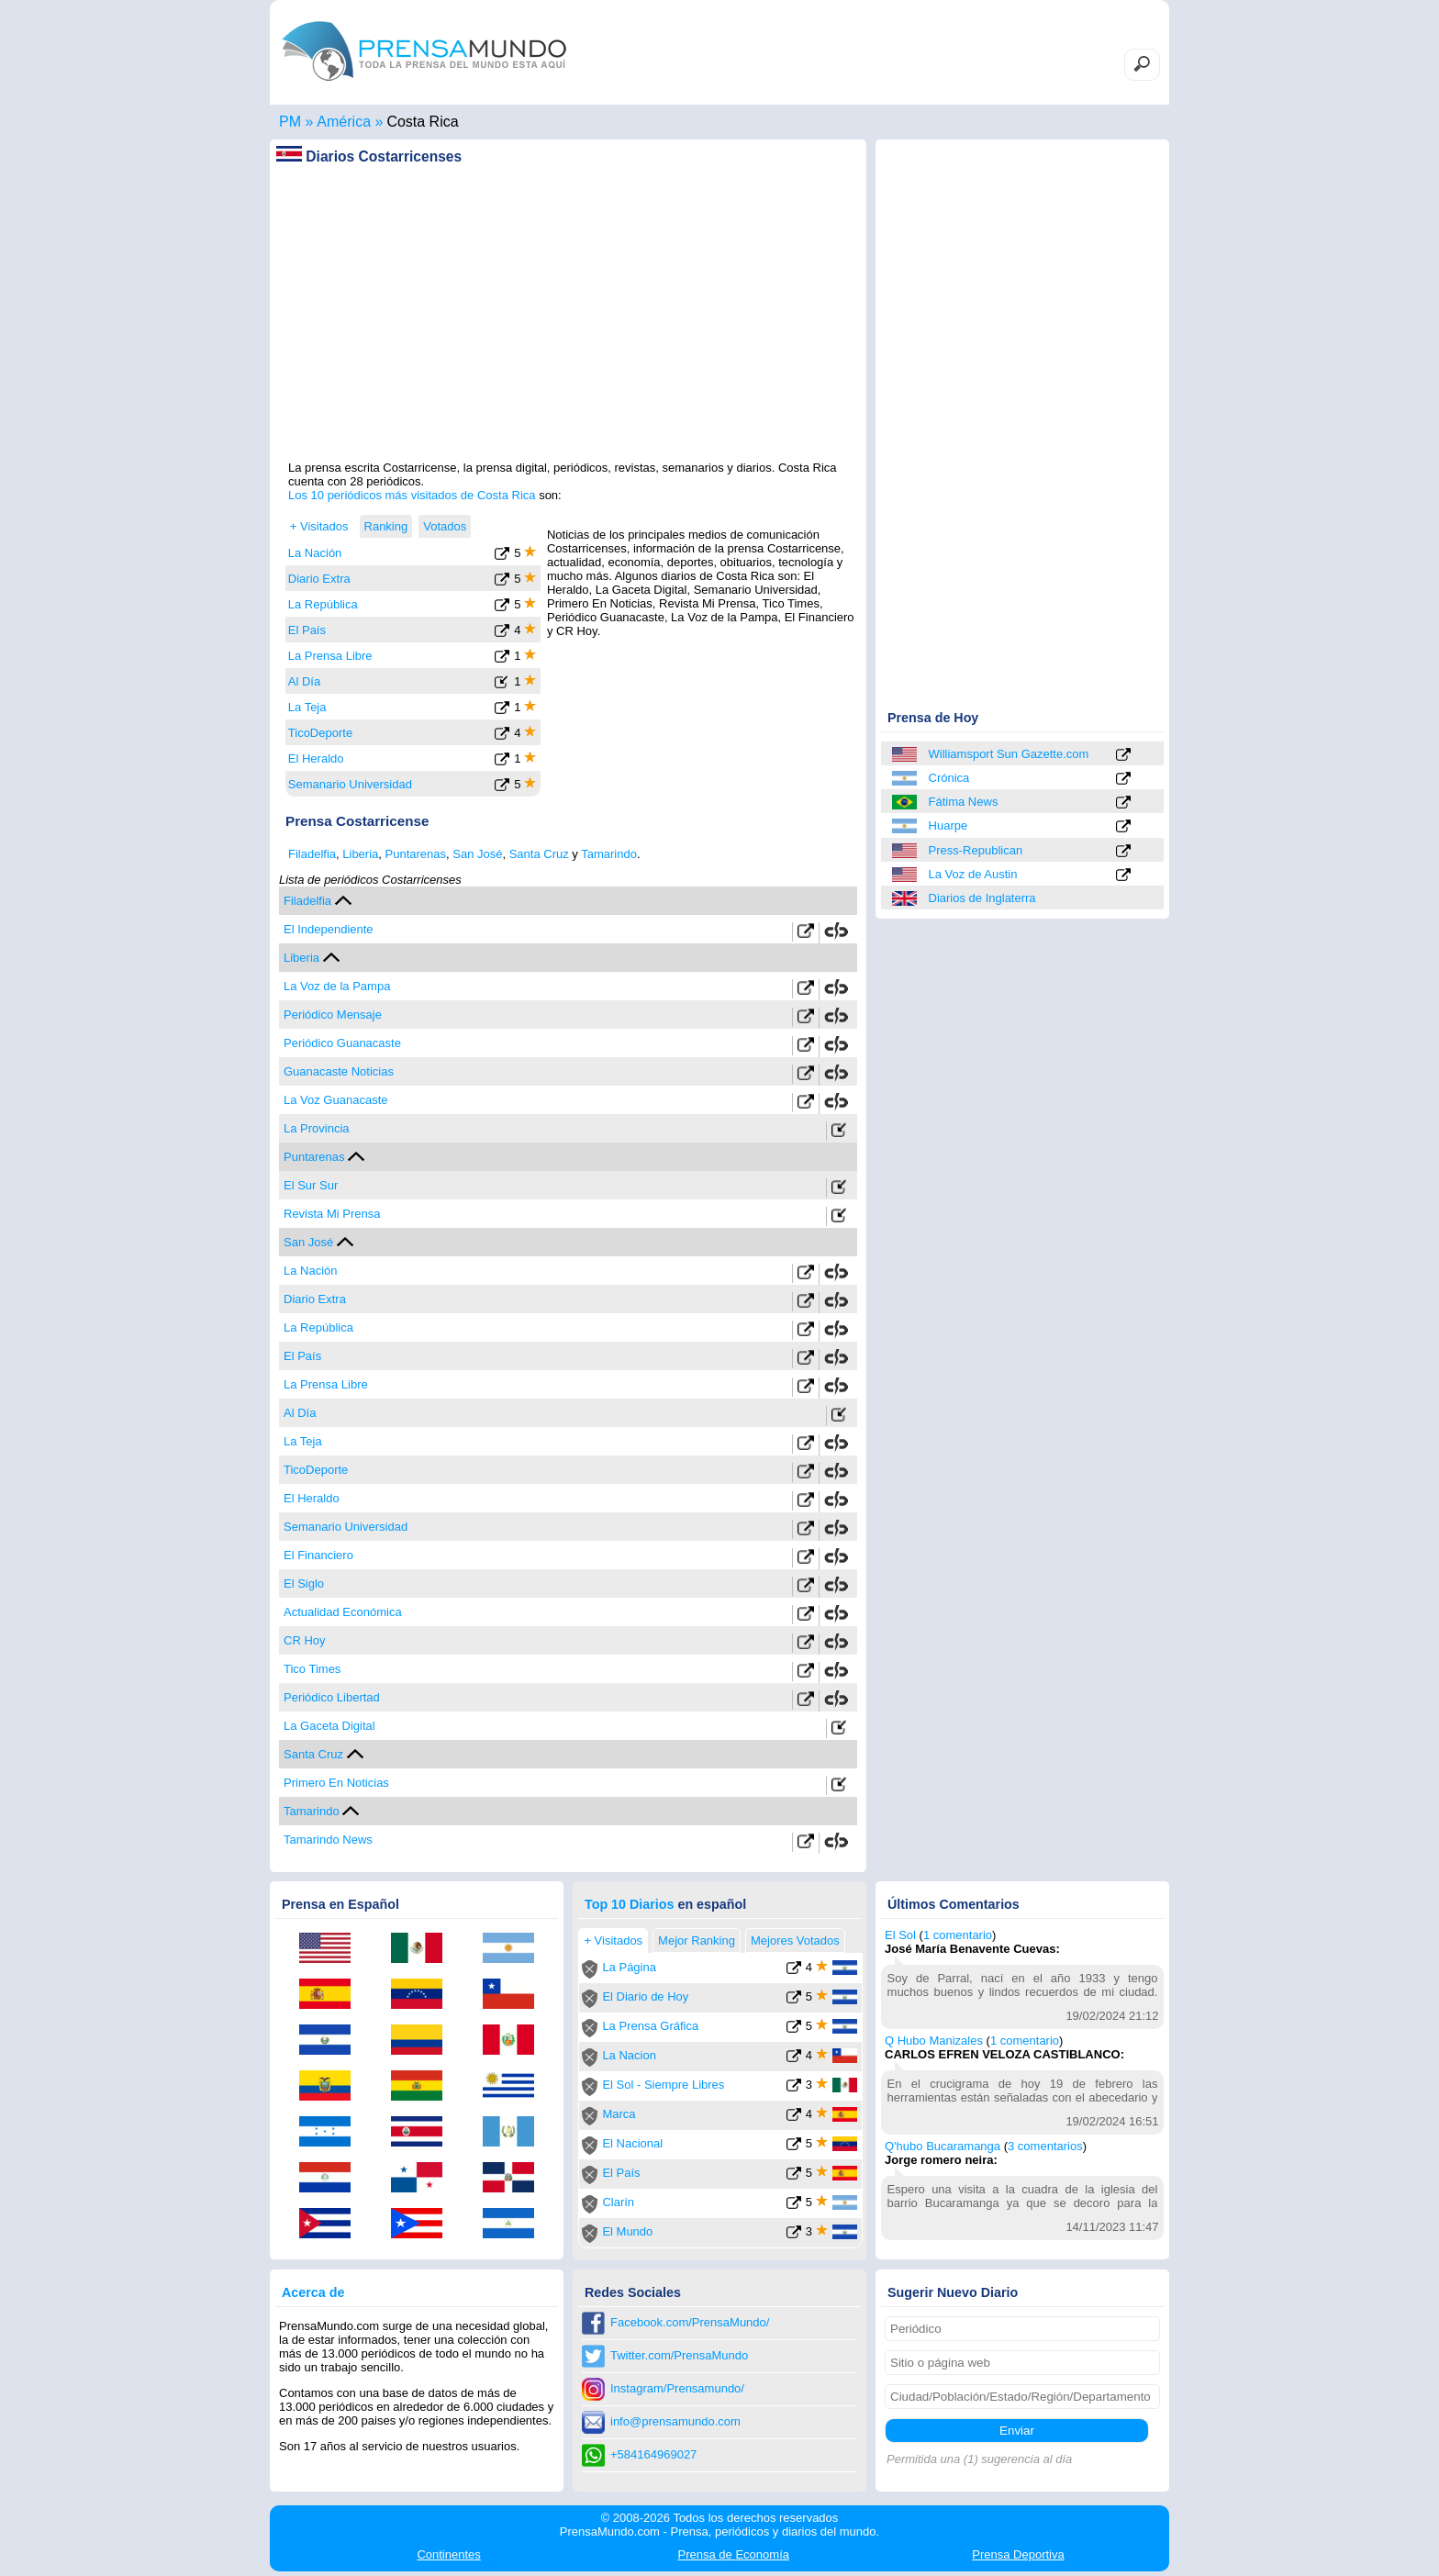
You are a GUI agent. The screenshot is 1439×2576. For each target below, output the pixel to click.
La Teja (307, 707)
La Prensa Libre (330, 656)
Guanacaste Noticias (339, 1071)
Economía (733, 2554)
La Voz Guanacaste (335, 1100)
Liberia (360, 854)
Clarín (618, 2202)
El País (307, 630)
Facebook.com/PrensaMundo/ (689, 2322)
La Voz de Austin (973, 874)
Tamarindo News (328, 1839)
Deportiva (1018, 2554)
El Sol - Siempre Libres (663, 2084)
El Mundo (627, 2231)
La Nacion (629, 2055)
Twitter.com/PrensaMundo (679, 2355)
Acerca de (313, 2292)
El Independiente (329, 929)
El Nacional (632, 2143)
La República (323, 604)
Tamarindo (609, 854)
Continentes (448, 2554)
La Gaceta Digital (329, 1726)
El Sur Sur (311, 1185)
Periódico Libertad (332, 1697)
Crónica (949, 778)
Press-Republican (976, 850)
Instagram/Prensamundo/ (677, 2388)
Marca (618, 2114)
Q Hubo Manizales (934, 2040)
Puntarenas (416, 854)
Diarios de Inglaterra (982, 898)
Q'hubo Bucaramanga (942, 2146)
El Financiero (318, 1555)
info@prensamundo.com (675, 2421)
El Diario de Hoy (645, 1996)
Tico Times (312, 1669)
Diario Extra (319, 578)
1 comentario (957, 1935)
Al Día (304, 681)
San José (477, 854)
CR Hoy (305, 1640)
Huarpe (948, 825)
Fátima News (963, 801)
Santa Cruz (539, 854)
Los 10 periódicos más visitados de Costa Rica (412, 495)
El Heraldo (316, 758)
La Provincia (317, 1128)
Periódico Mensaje (333, 1014)
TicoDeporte (320, 733)
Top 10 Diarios (629, 1904)
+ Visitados (319, 526)
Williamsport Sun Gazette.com (1009, 754)
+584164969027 (653, 2454)
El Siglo (304, 1583)
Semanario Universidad (350, 784)
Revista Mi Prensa (332, 1214)
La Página (629, 1967)
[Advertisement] (568, 331)
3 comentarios (1045, 2146)
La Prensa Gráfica (650, 2026)
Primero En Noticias (336, 1783)
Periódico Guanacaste (342, 1043)
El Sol (900, 1935)
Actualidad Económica (343, 1612)
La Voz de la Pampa (337, 986)
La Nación (315, 553)
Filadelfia (312, 854)
